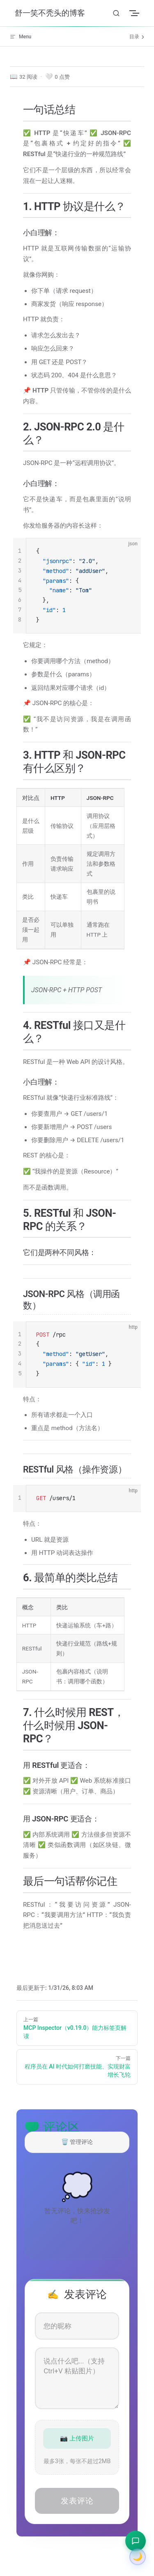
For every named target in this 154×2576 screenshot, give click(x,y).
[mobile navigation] (139, 13)
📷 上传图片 (77, 2438)
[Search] (116, 13)
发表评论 (77, 2501)
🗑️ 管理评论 (77, 2142)
